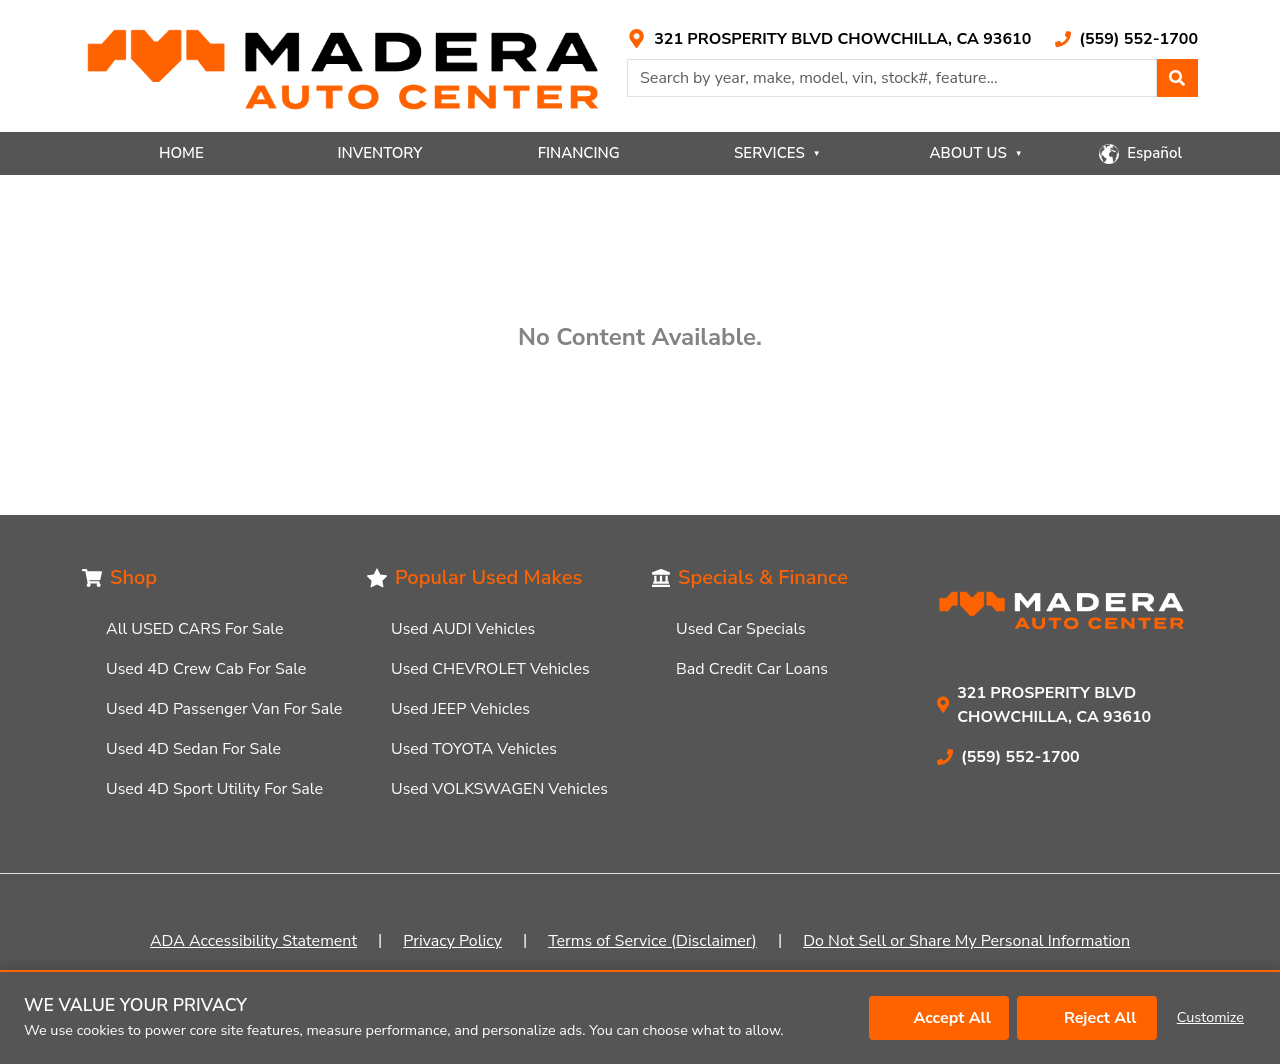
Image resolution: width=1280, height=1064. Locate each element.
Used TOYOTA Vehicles (474, 749)
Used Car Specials (741, 629)
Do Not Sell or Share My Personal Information (966, 941)
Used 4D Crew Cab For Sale (206, 669)
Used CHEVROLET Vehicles (490, 669)
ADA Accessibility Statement (253, 941)
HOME (181, 153)
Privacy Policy (452, 941)
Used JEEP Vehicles (460, 709)
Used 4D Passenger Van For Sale (224, 709)
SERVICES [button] (777, 153)
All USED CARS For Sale (195, 629)
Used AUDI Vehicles (463, 629)
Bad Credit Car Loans (752, 669)
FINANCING (579, 153)
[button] (1177, 78)
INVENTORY (380, 153)
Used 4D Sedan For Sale (193, 749)
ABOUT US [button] (975, 153)
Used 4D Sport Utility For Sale (214, 789)
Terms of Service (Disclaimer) (652, 941)
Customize (1210, 1017)
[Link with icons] (829, 39)
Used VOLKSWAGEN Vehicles (499, 789)
